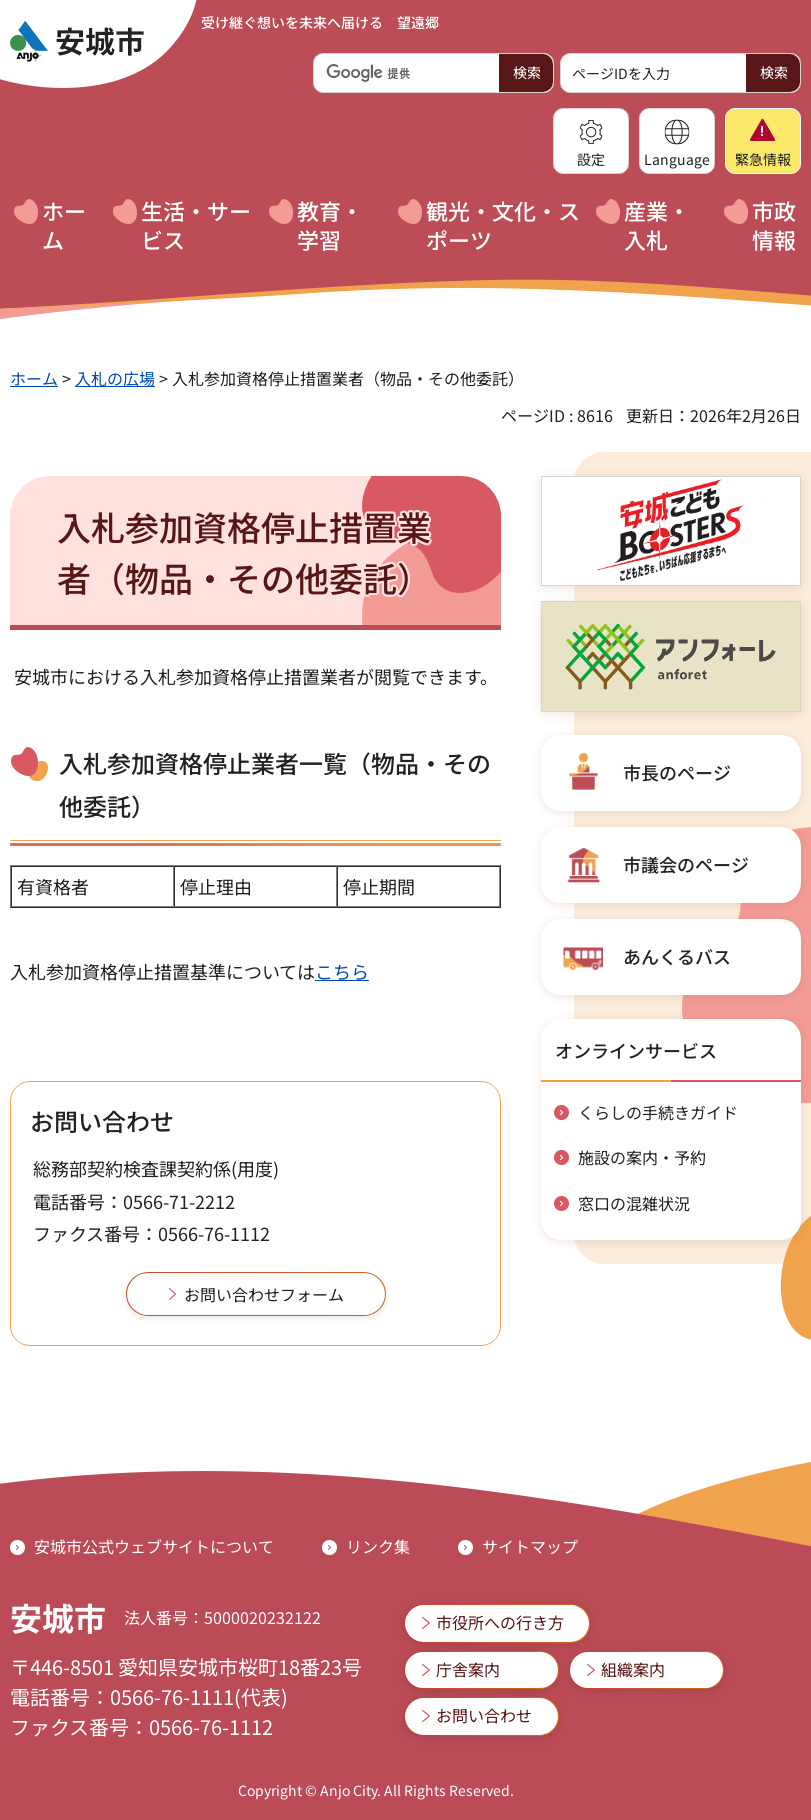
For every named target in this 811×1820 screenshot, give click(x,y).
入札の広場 (115, 378)
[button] (591, 141)
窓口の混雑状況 (634, 1203)
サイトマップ (530, 1546)
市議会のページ (686, 864)
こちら (342, 971)
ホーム (34, 378)
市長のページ (677, 772)
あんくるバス (677, 956)
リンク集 (378, 1546)
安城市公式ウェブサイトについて (154, 1546)
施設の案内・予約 (642, 1157)
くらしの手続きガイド (658, 1112)
